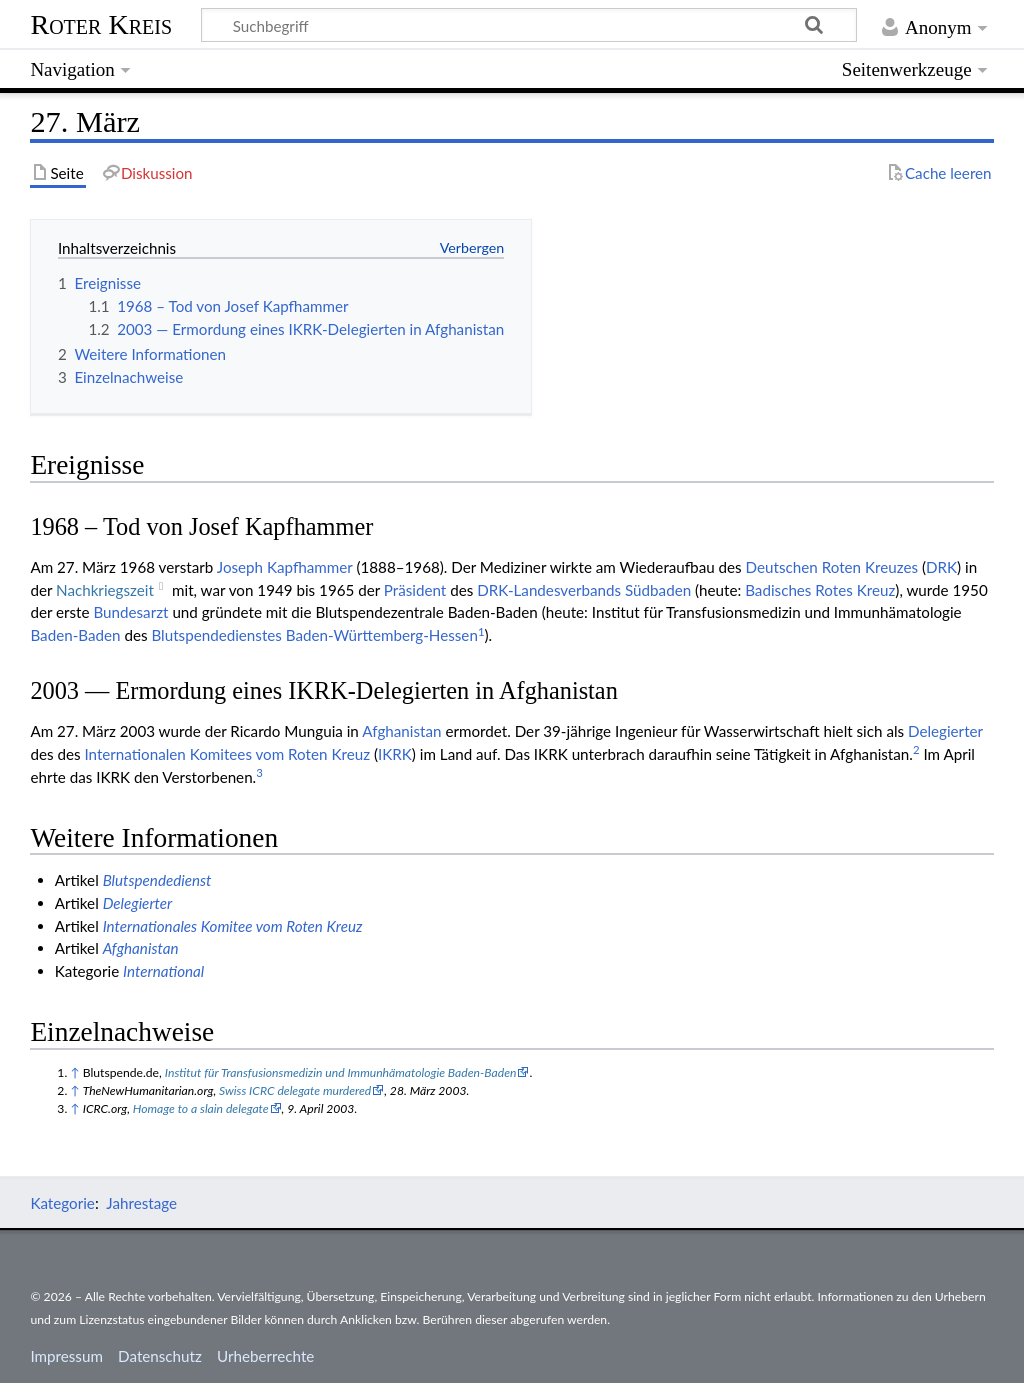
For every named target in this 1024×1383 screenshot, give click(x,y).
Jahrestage (141, 1203)
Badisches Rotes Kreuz (820, 590)
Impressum (66, 1356)
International (163, 971)
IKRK (395, 754)
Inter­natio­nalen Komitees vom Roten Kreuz (227, 754)
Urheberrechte (265, 1356)
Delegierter (945, 731)
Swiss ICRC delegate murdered (295, 1090)
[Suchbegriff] (529, 25)
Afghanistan (401, 731)
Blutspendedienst (157, 880)
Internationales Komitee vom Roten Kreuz (233, 926)
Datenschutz (160, 1356)
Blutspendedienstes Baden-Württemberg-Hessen (314, 635)
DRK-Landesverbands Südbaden (584, 590)
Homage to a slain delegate (201, 1108)
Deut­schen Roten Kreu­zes (832, 567)
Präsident (415, 590)
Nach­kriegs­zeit (105, 590)
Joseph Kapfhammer (285, 567)
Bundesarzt (130, 612)
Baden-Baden (75, 635)
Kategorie (62, 1203)
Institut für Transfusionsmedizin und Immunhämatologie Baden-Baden (341, 1072)
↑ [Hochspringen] (74, 1072)
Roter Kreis (101, 24)
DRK (941, 567)
